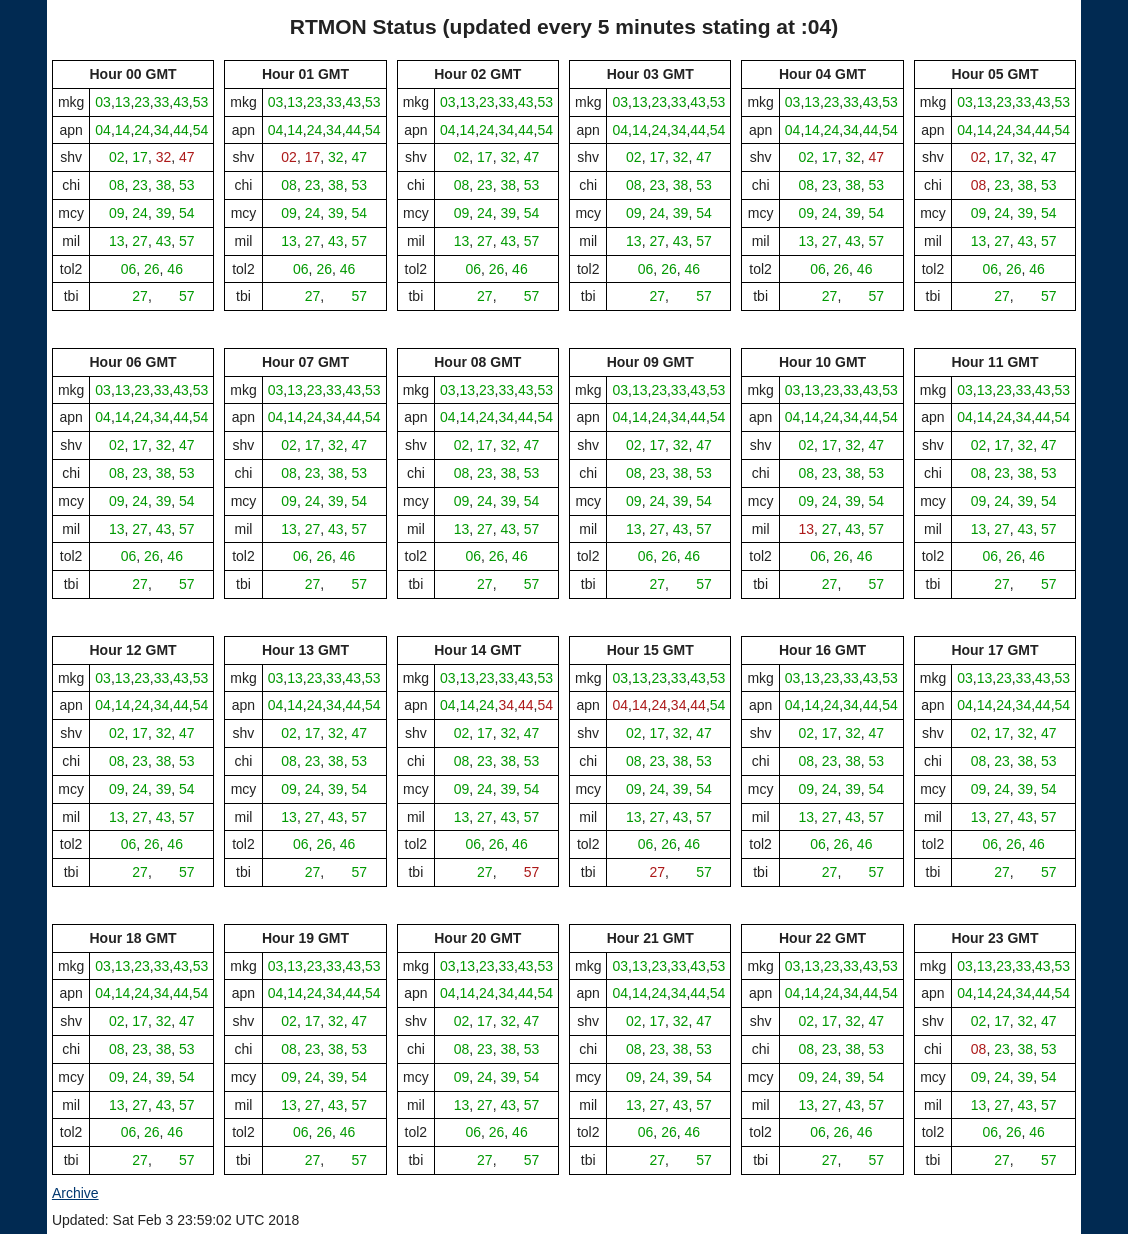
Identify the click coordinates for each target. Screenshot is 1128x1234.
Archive (75, 1193)
